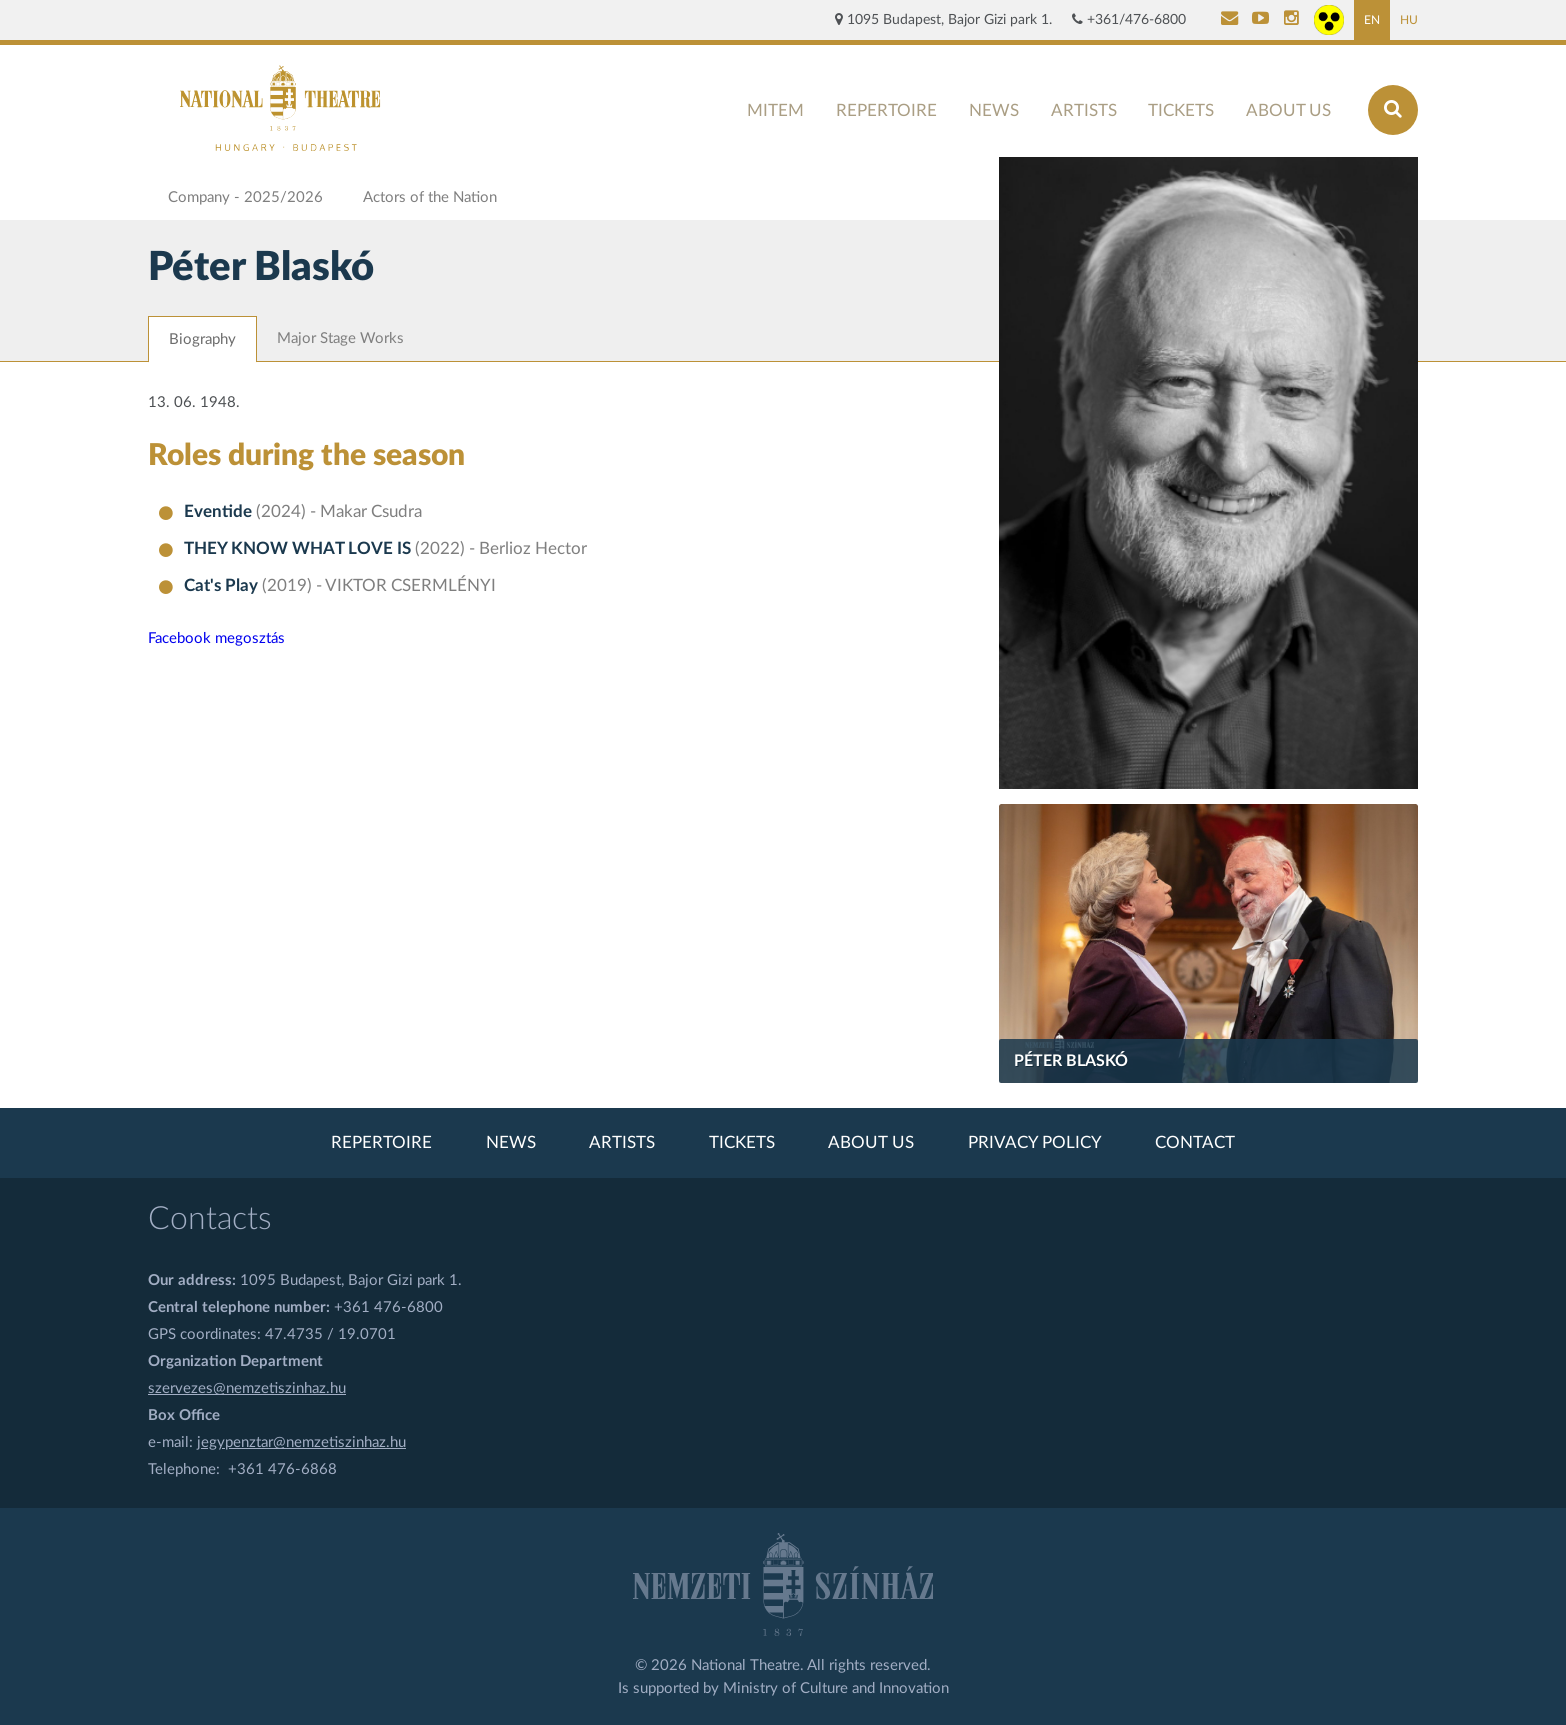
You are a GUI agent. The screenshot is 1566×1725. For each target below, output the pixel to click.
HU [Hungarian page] (1409, 20)
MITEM (775, 110)
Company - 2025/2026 (245, 197)
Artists (1084, 110)
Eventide (220, 512)
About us (1288, 110)
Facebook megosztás (216, 638)
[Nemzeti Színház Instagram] (1291, 20)
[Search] (1393, 110)
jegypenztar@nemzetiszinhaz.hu (301, 1442)
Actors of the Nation (430, 197)
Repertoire (886, 110)
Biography (202, 339)
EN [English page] (1372, 20)
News (994, 110)
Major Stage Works (340, 338)
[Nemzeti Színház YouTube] (1260, 20)
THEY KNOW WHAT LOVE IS (299, 549)
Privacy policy (1035, 1143)
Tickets (1181, 110)
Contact (1195, 1143)
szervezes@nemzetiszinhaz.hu (247, 1388)
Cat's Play (223, 586)
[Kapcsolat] (1229, 20)
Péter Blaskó (1071, 1061)
